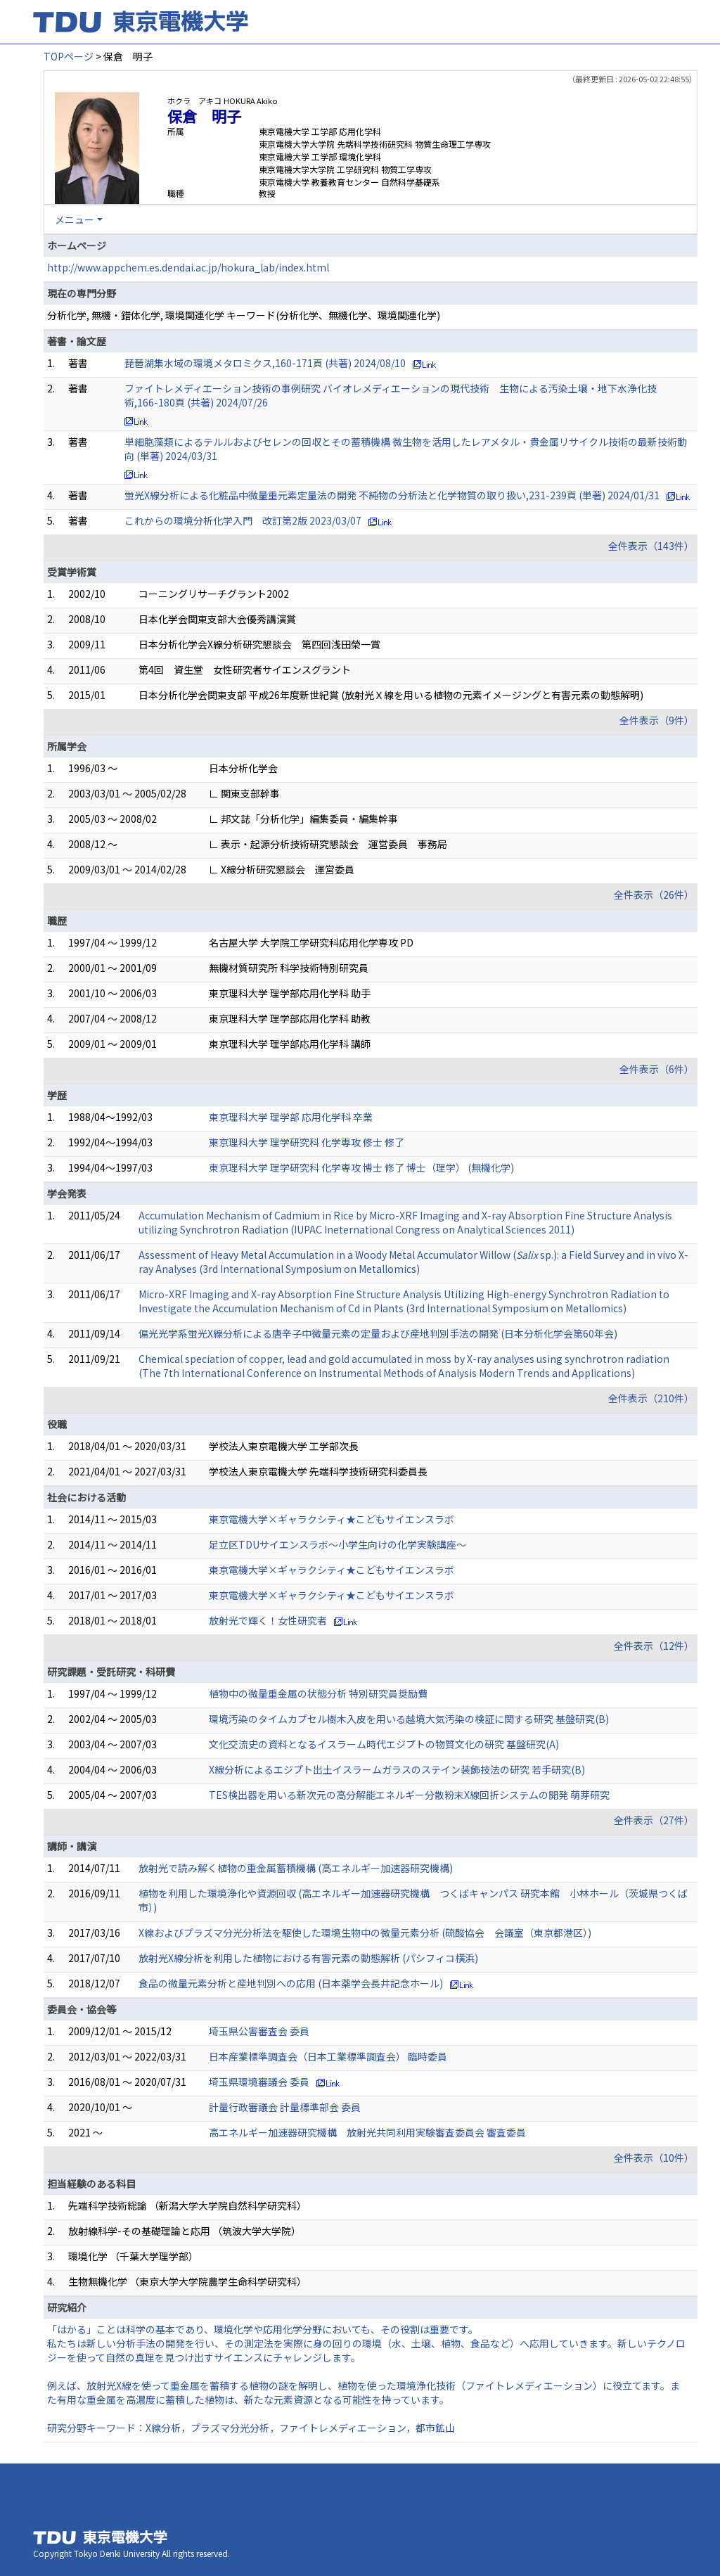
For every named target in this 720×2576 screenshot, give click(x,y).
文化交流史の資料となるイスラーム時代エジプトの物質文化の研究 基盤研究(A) (384, 1744)
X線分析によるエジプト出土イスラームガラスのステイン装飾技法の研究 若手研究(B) (397, 1769)
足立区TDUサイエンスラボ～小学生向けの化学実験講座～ (337, 1544)
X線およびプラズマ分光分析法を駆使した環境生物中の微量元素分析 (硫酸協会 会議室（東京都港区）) (365, 1932)
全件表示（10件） (654, 2158)
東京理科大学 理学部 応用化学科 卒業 (291, 1117)
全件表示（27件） (654, 1820)
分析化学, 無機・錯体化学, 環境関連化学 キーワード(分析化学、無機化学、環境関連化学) (243, 315)
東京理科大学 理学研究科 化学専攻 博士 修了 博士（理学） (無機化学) (361, 1167)
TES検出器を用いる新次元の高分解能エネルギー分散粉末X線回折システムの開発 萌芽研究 (409, 1795)
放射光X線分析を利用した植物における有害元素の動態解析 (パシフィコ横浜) (308, 1958)
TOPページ (69, 56)
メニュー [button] (74, 219)
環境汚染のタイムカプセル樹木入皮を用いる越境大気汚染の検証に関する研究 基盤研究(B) (409, 1719)
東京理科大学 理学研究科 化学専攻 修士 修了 (306, 1142)
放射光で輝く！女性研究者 (268, 1620)
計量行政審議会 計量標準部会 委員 (285, 2107)
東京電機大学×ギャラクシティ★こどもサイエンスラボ (331, 1519)
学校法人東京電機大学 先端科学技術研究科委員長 (318, 1471)
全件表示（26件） (654, 894)
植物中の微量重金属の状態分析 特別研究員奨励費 (318, 1693)
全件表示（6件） (656, 1069)
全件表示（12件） (654, 1646)
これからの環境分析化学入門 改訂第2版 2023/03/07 (242, 520)
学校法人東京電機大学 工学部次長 (284, 1446)
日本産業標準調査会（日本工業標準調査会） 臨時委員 (328, 2056)
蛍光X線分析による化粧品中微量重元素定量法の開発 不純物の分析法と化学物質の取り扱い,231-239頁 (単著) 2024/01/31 (392, 495)
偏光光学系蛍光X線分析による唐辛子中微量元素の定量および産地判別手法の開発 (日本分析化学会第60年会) (378, 1333)
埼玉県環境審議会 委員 (259, 2082)
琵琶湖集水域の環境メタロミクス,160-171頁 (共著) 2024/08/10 (265, 363)
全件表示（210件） (651, 1398)
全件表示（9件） (656, 720)
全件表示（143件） (651, 546)
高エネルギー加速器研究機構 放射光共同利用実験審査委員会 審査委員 (367, 2132)
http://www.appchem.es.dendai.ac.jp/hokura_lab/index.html (188, 267)
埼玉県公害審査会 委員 (259, 2031)
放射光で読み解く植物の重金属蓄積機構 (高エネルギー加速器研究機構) (296, 1868)
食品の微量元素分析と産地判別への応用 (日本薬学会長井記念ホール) (291, 1983)
